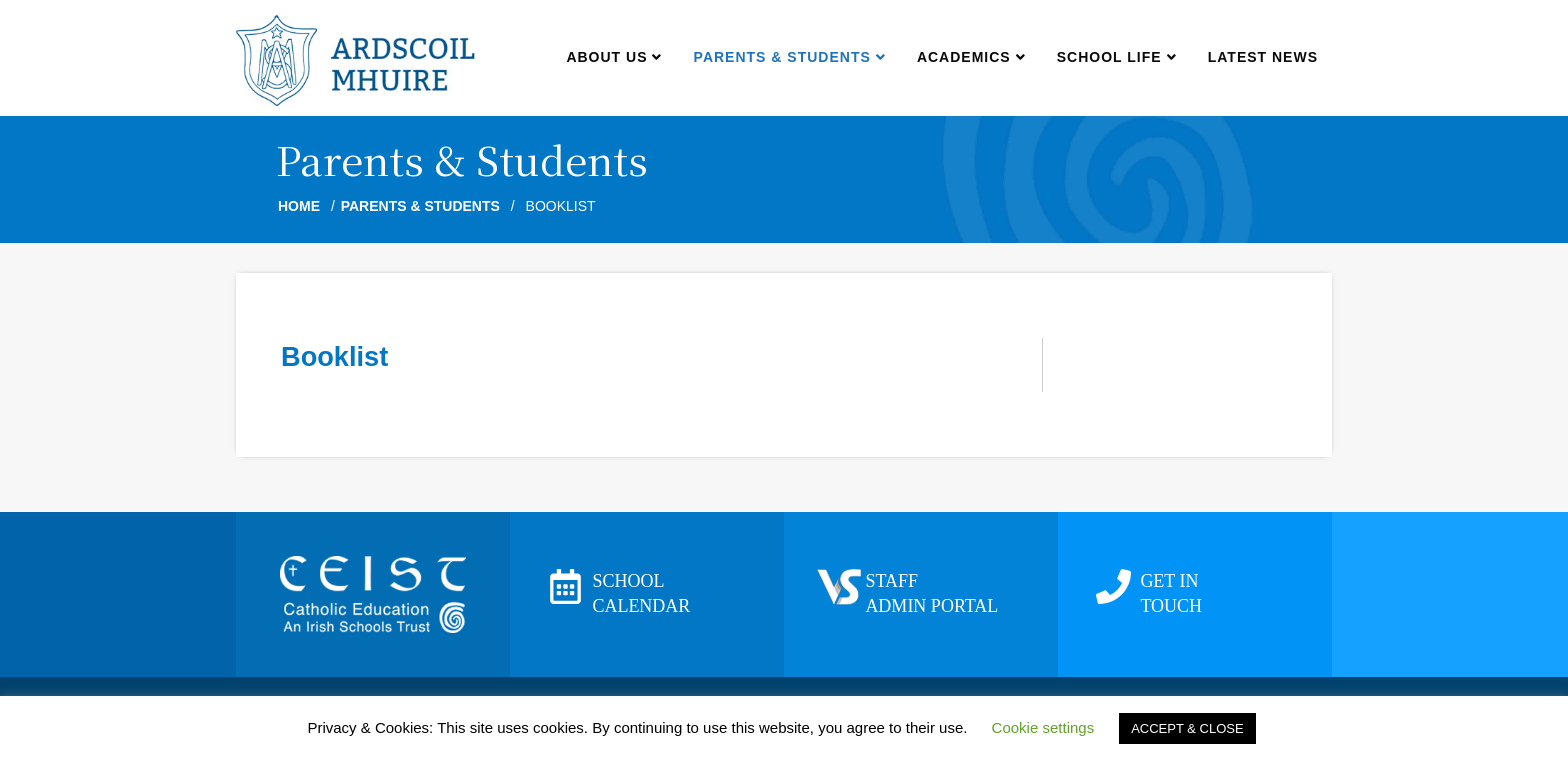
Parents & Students (789, 57)
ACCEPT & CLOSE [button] (1187, 728)
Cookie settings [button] (1043, 727)
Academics (970, 57)
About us (613, 57)
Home (299, 206)
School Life (1116, 57)
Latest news (1263, 57)
